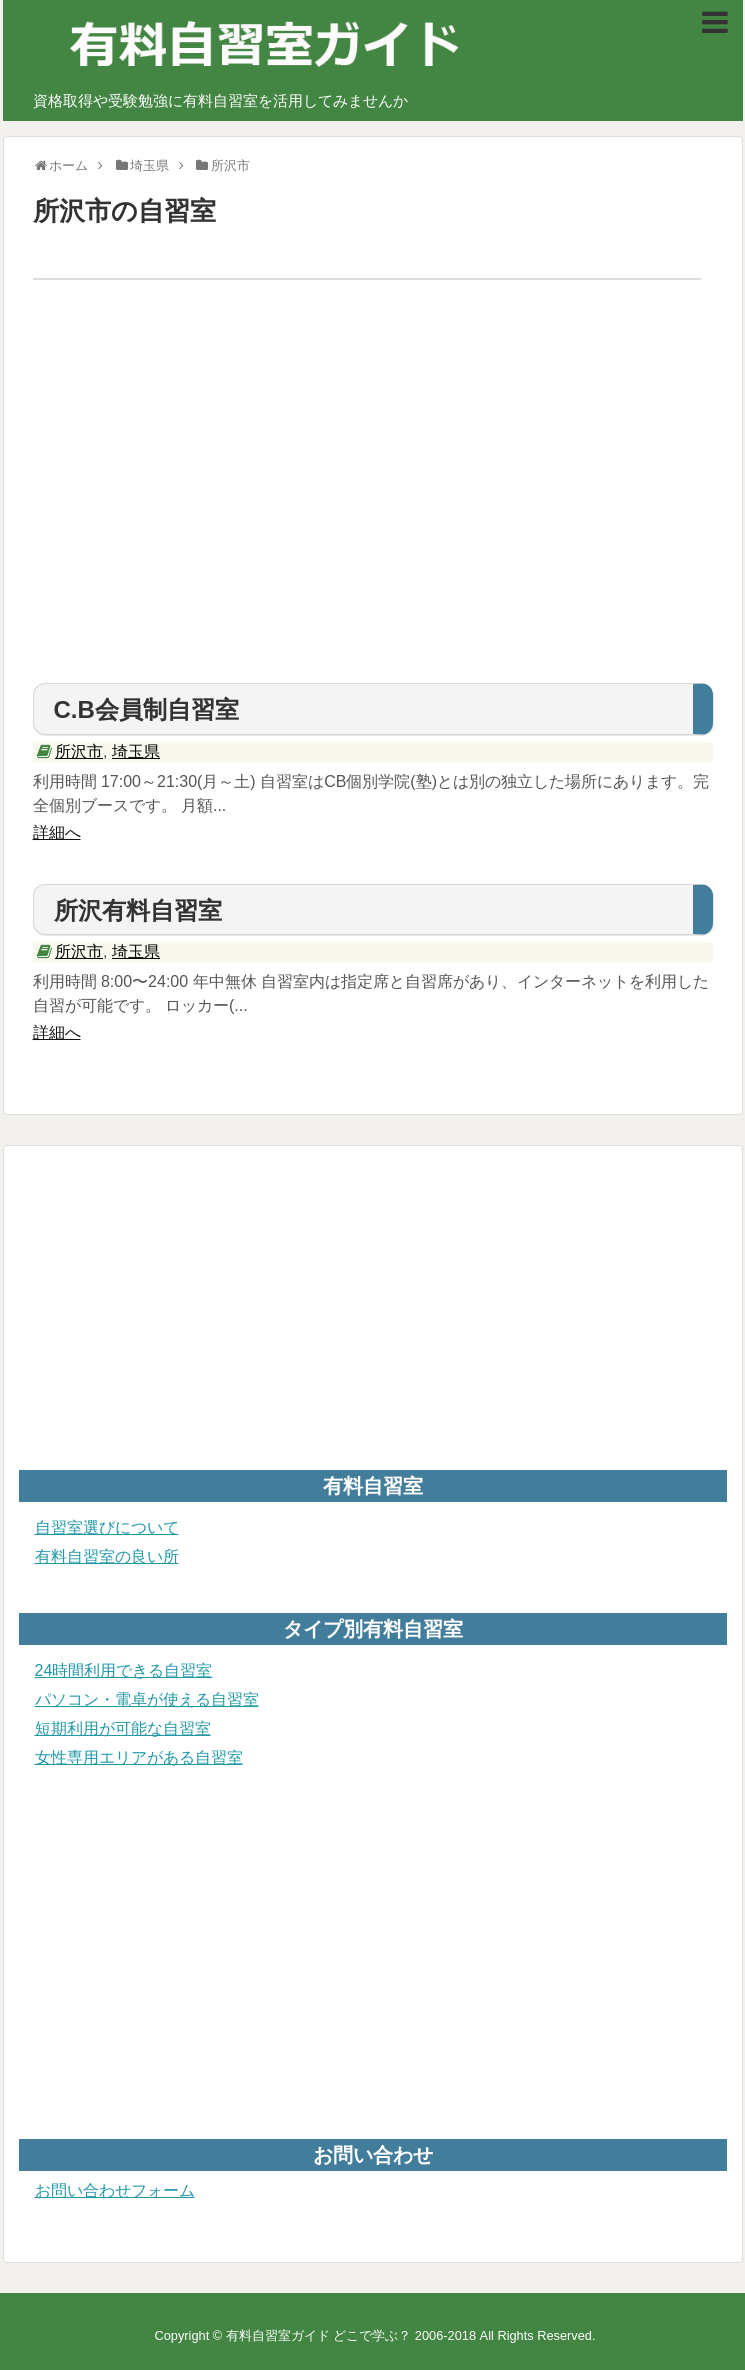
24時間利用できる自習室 (124, 1670)
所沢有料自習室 (138, 910)
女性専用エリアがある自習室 (139, 1757)
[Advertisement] (373, 513)
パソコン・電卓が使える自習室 (147, 1699)
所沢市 (79, 751)
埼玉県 (136, 751)
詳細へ (57, 832)
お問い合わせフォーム (115, 2190)
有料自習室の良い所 (107, 1556)
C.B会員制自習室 (146, 709)
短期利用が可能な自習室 (123, 1728)
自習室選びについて (107, 1527)
